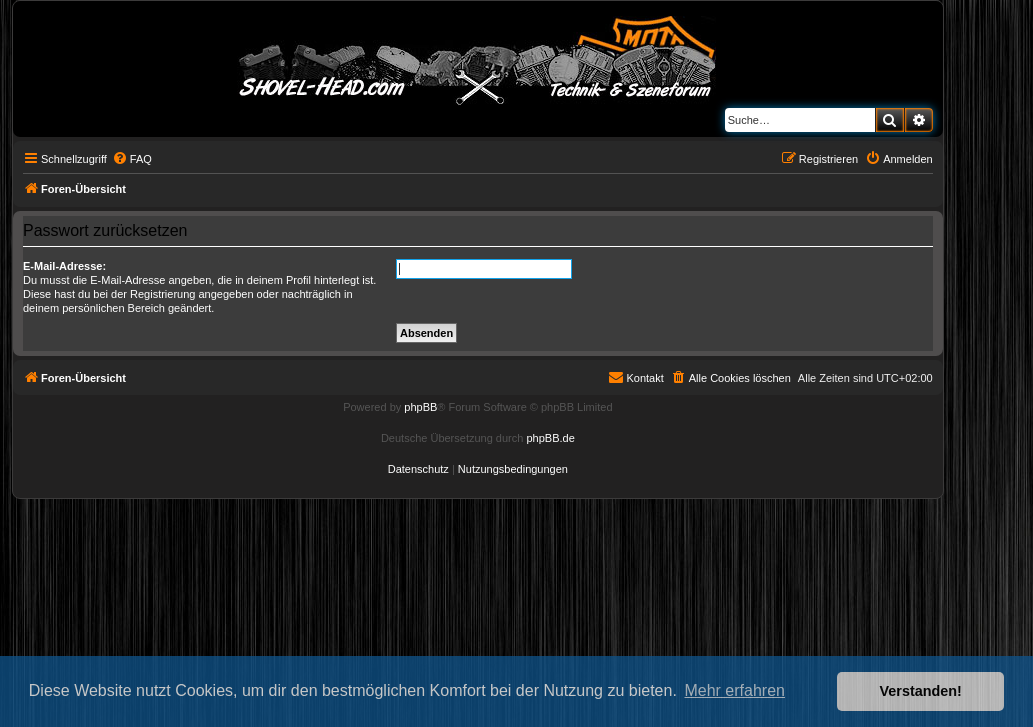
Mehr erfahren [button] (734, 690)
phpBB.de (550, 438)
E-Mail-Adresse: (64, 266)
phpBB (420, 407)
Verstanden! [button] (921, 691)
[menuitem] (132, 159)
